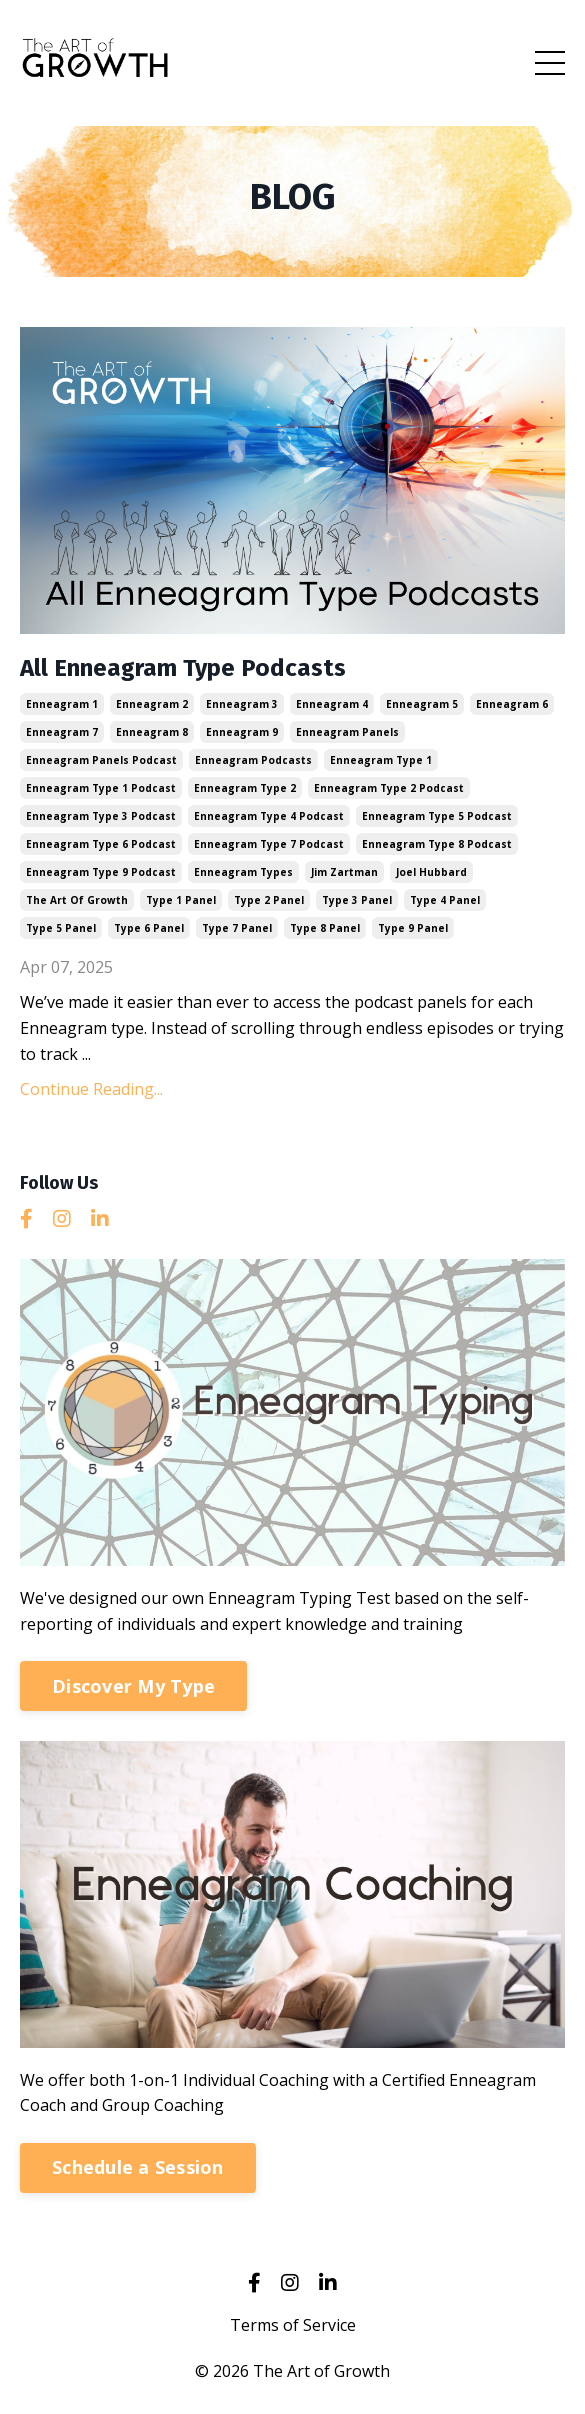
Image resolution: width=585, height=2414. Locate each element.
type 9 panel (413, 928)
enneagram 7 (62, 732)
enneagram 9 (242, 732)
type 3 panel (357, 900)
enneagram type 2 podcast (389, 788)
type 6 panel (149, 928)
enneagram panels (347, 732)
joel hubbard (431, 872)
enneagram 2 (152, 704)
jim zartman (344, 872)
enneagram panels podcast (101, 760)
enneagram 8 (152, 732)
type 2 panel (269, 900)
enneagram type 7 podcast (269, 844)
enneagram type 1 (381, 760)
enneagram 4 (332, 704)
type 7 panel (237, 928)
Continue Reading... (91, 1089)
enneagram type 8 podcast (437, 844)
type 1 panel (181, 900)
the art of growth (77, 900)
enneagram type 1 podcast (101, 788)
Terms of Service (293, 2325)
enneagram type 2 (245, 788)
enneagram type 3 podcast (101, 816)
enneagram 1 (62, 704)
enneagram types (243, 872)
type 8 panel (325, 928)
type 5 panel (61, 928)
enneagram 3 (242, 704)
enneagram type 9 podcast (101, 872)
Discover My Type (133, 1686)
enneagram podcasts (253, 760)
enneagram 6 (512, 704)
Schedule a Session (138, 2167)
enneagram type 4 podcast (269, 816)
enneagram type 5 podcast (437, 816)
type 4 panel (445, 900)
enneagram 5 (422, 704)
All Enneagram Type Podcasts (183, 668)
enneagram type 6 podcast (101, 844)
